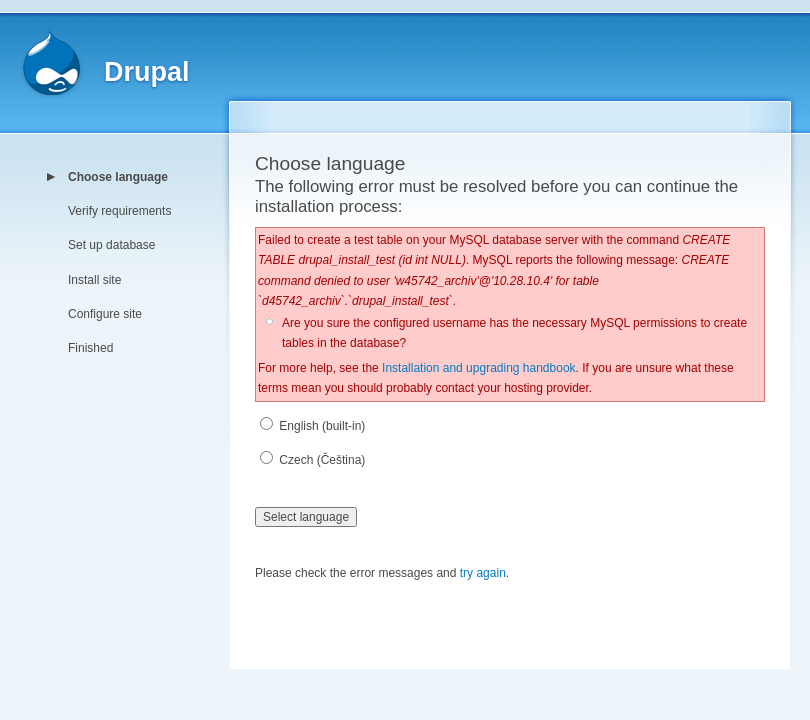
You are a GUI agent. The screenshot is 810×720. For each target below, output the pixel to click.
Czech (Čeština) (312, 460)
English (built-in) (312, 426)
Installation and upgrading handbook (479, 368)
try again (483, 573)
